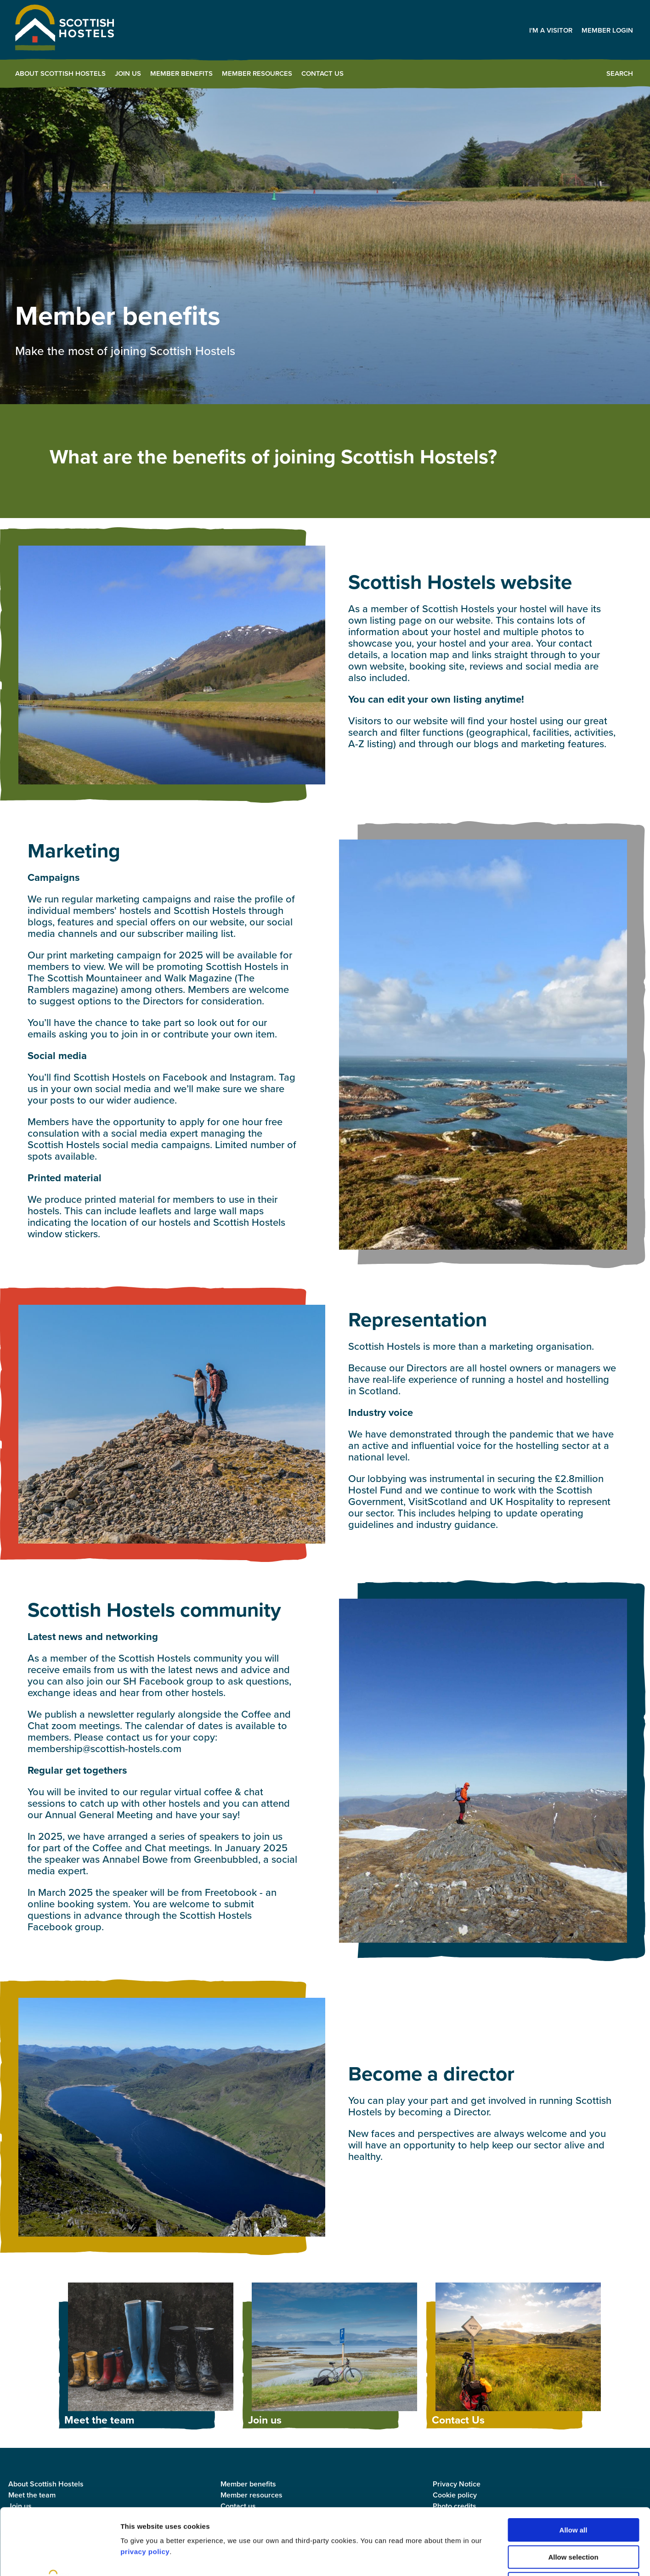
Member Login (607, 30)
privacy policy (145, 2485)
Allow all (574, 2464)
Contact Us (322, 73)
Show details (482, 2558)
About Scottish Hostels (60, 73)
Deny (573, 2517)
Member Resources (257, 73)
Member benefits (181, 73)
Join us (128, 73)
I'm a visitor (550, 30)
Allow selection (573, 2491)
